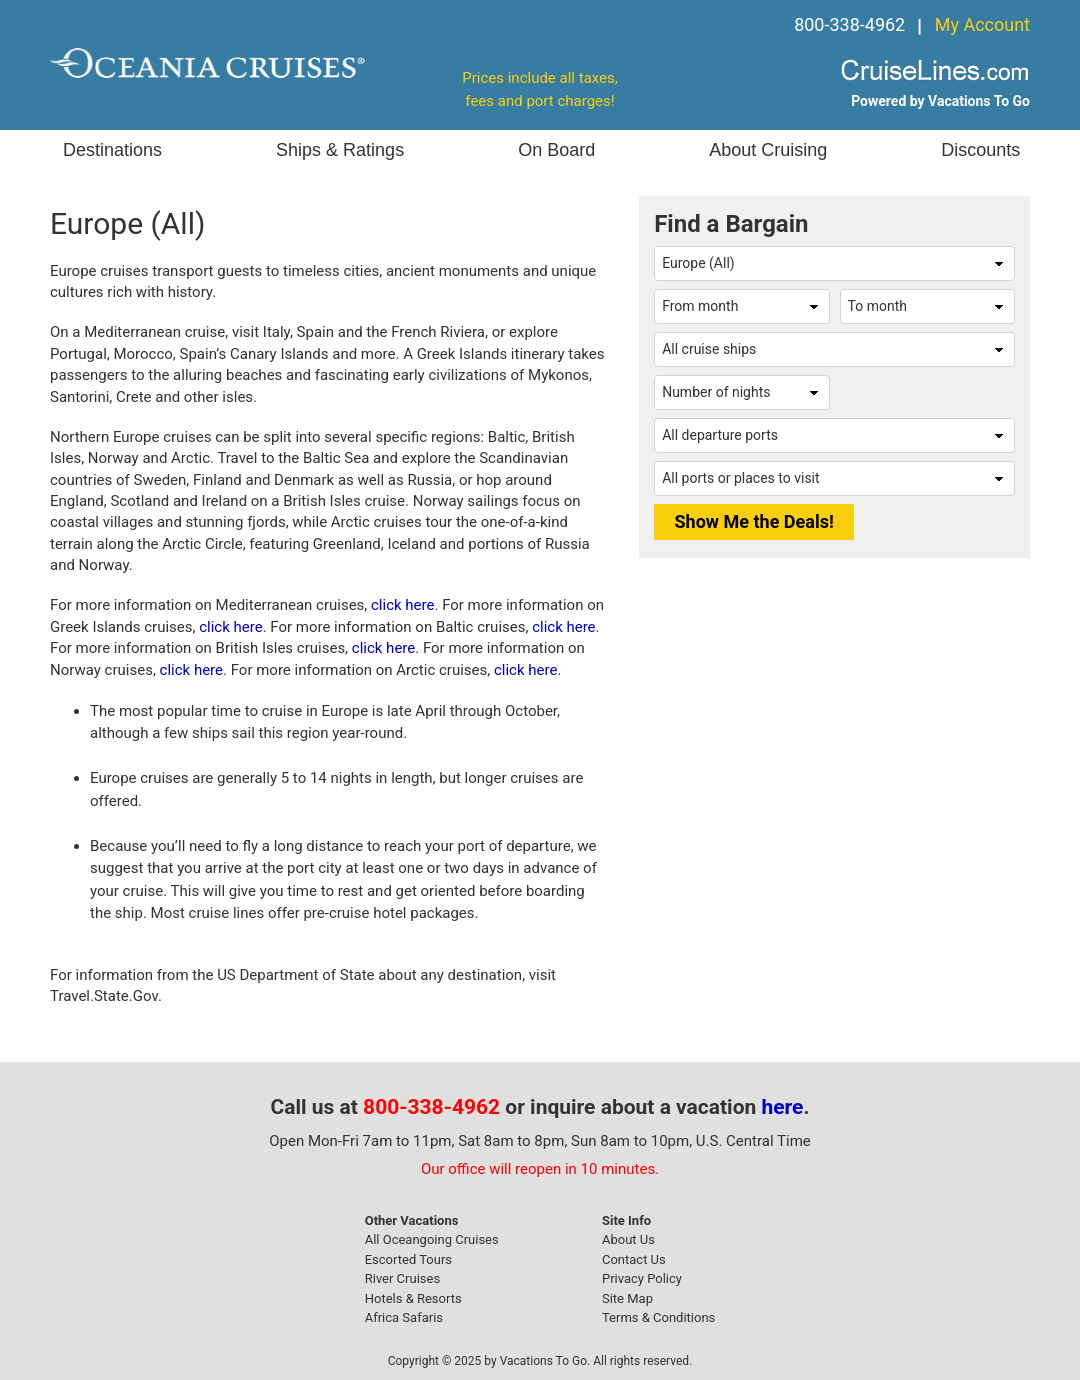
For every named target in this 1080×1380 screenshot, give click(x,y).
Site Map (627, 1298)
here (783, 1107)
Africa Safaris (404, 1317)
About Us (628, 1239)
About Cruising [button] (768, 150)
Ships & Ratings (340, 150)
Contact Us (634, 1259)
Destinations (112, 150)
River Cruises (402, 1278)
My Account (982, 24)
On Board (556, 150)
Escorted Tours (408, 1259)
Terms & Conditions (658, 1317)
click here (402, 605)
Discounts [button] (980, 150)
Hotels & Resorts (413, 1298)
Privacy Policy (642, 1278)
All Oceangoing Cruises (432, 1239)
